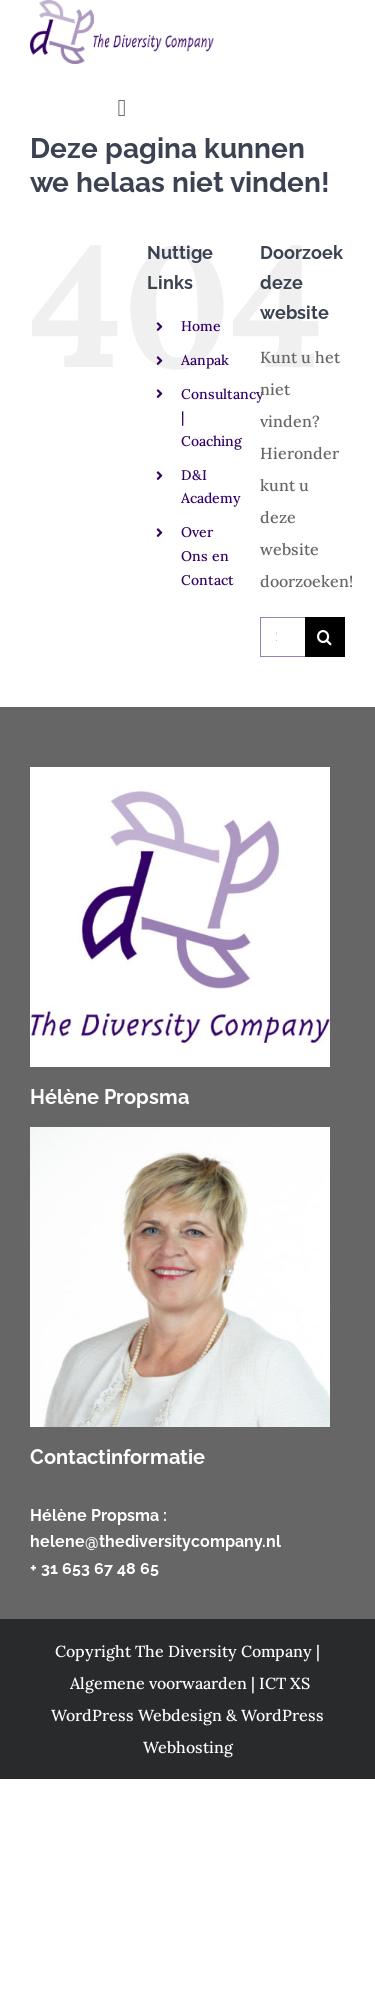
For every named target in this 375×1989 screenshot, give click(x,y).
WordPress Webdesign (138, 1715)
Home (201, 326)
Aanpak (205, 360)
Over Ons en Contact (207, 556)
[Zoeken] (325, 637)
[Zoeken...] (282, 637)
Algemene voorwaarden (160, 1683)
